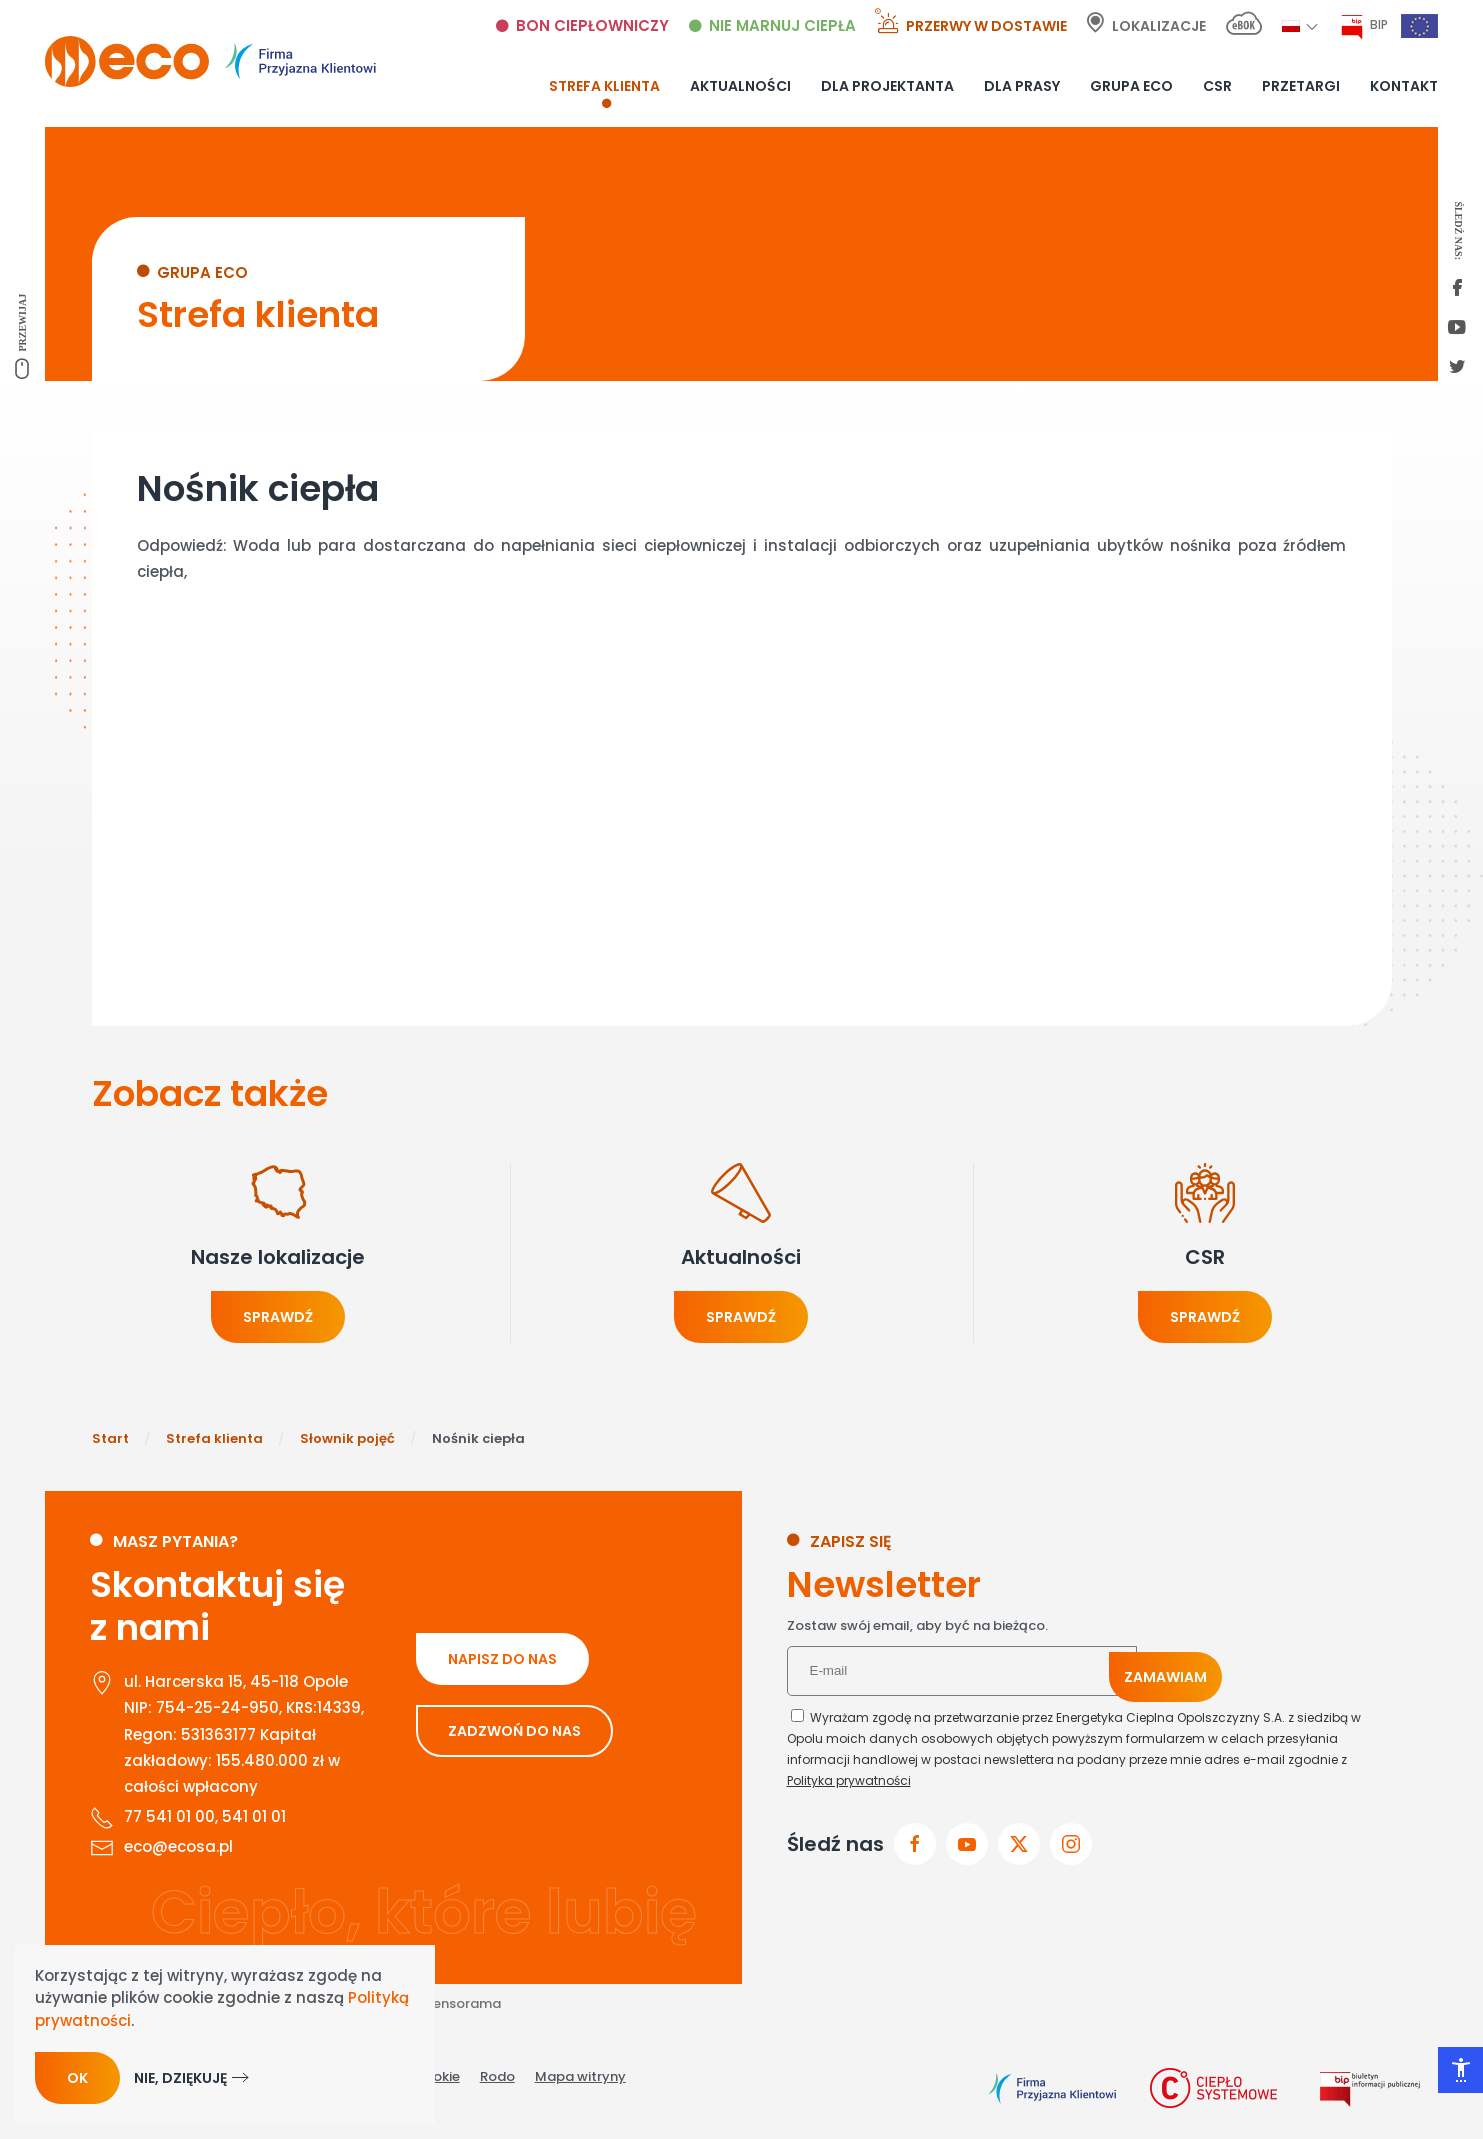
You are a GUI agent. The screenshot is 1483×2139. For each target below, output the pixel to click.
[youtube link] (1457, 329)
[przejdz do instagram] (1071, 1844)
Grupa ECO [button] (1131, 86)
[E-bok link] (1244, 26)
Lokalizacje (1159, 26)
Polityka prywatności (849, 1780)
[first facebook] (1457, 289)
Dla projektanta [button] (887, 86)
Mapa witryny (580, 2076)
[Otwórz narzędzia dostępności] (1460, 2070)
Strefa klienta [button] (604, 86)
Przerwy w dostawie (986, 26)
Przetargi (1301, 86)
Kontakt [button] (1404, 86)
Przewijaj (22, 323)
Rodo (497, 2076)
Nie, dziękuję (180, 2078)
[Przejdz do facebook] (915, 1844)
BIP (1379, 24)
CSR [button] (1217, 86)
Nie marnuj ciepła (782, 25)
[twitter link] (1457, 368)
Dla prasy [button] (1022, 86)
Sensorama (463, 2003)
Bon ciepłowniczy (592, 25)
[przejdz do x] (1019, 1844)
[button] (1291, 25)
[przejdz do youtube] (967, 1844)
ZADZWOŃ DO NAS (514, 1731)
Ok (77, 2078)
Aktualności (740, 86)
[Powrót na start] (210, 62)
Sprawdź (278, 1317)
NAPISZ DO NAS (502, 1659)
